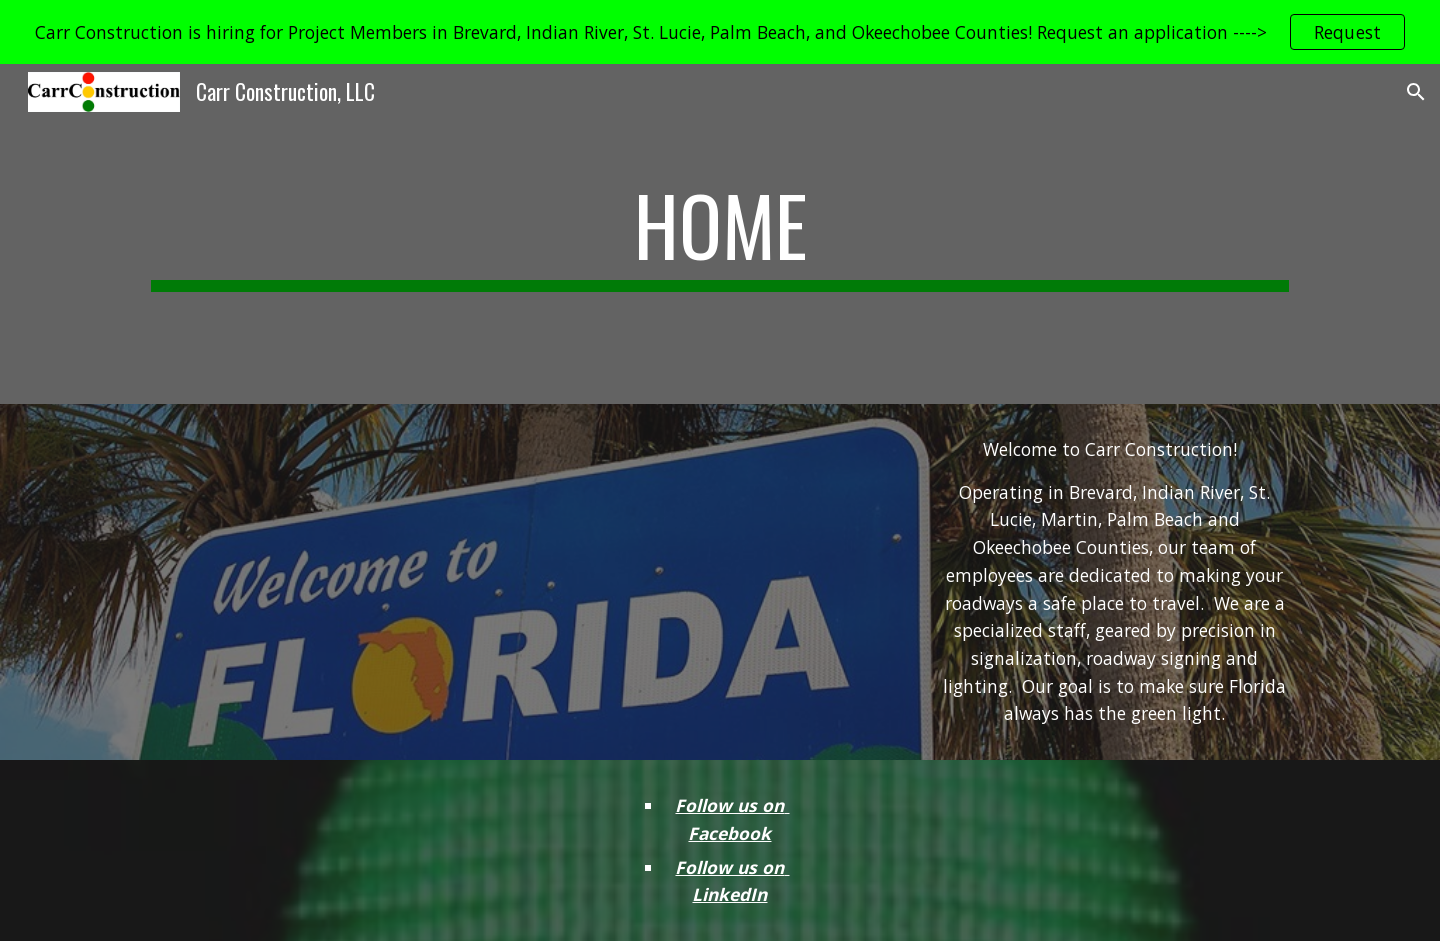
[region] (720, 32)
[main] (720, 234)
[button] (1416, 92)
